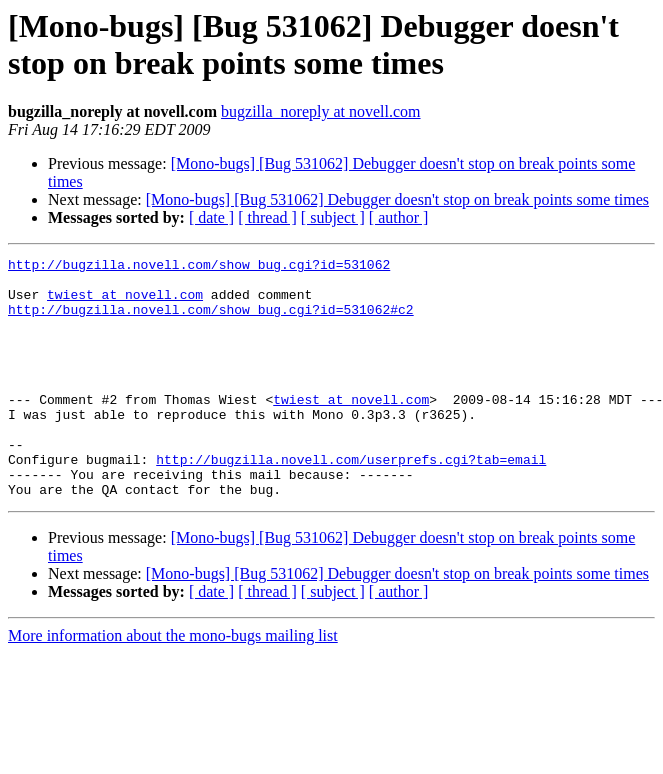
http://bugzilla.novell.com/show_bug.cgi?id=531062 (199, 267)
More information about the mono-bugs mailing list (173, 683)
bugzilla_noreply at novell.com (321, 111)
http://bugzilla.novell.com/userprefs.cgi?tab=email (351, 501)
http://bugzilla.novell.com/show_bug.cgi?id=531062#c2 (211, 321)
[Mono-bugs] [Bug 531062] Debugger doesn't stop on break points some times (397, 199)
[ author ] (399, 217)
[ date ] (211, 217)
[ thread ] (267, 217)
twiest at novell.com (125, 303)
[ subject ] (333, 217)
